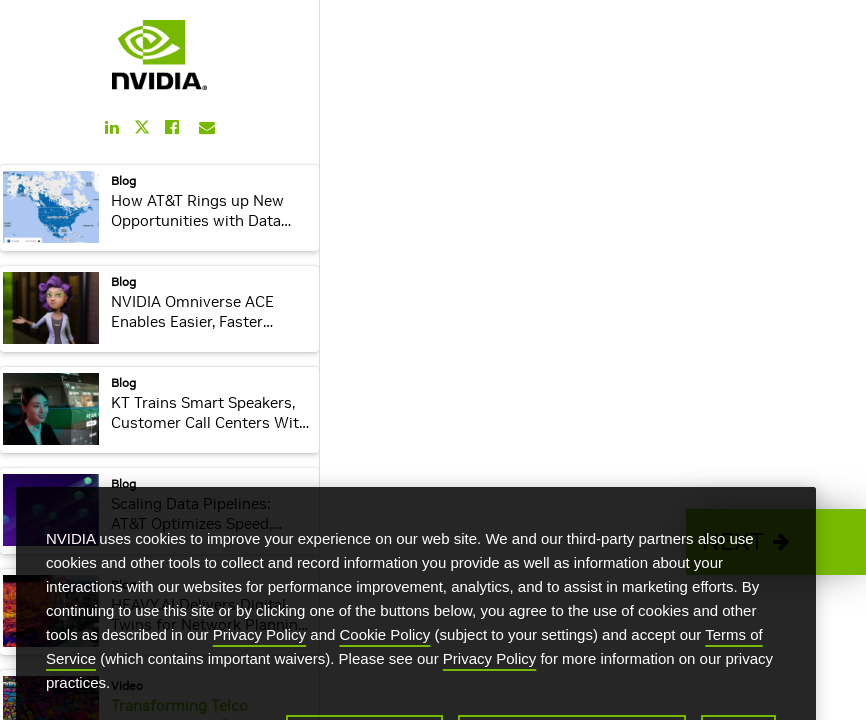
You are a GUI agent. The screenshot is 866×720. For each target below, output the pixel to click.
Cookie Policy (385, 650)
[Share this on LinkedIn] (112, 127)
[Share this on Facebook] (172, 127)
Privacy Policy (259, 650)
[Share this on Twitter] (142, 127)
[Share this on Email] (207, 127)
